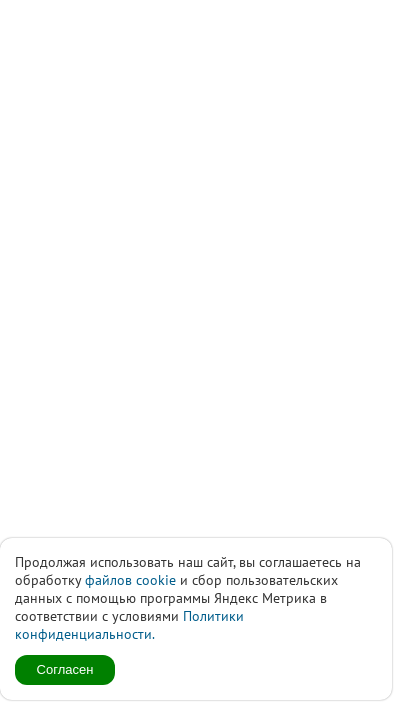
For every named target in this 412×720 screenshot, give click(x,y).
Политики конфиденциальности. (129, 625)
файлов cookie (130, 580)
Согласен (65, 669)
